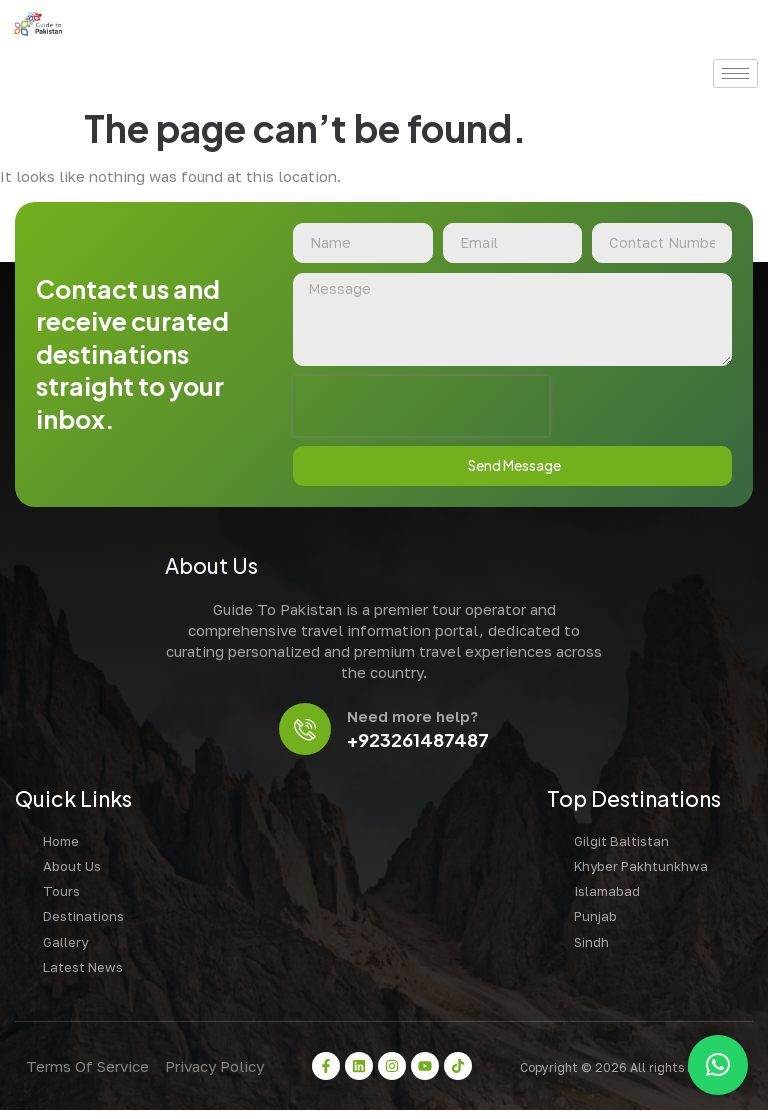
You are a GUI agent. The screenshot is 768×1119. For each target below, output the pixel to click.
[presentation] (420, 409)
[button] (718, 1065)
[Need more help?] (305, 734)
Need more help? (415, 722)
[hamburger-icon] (735, 73)
